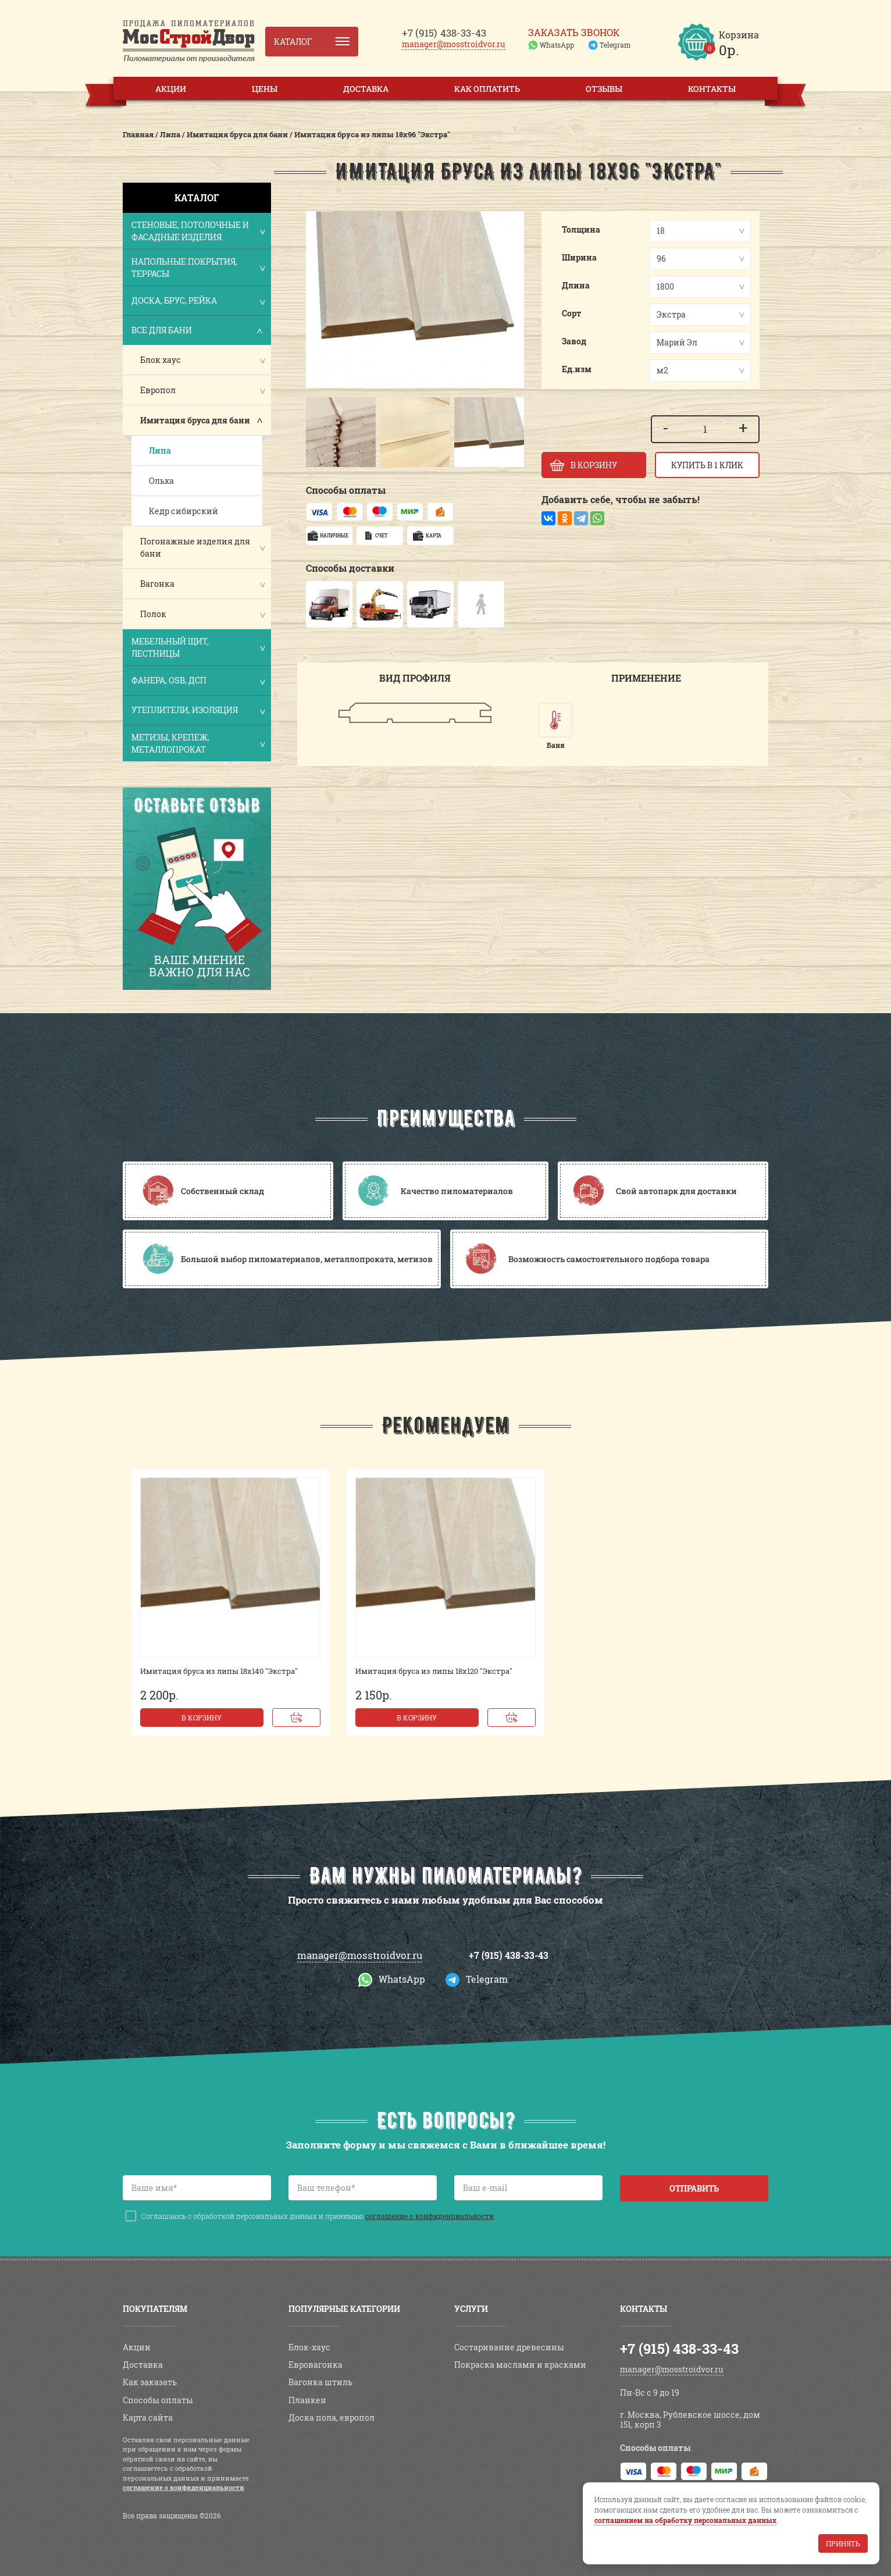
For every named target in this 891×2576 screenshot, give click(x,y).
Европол (158, 390)
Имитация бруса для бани (195, 420)
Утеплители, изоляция (197, 711)
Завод (574, 341)
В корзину (201, 1717)
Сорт (572, 313)
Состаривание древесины (509, 2347)
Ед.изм (576, 369)
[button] (320, 432)
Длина (576, 285)
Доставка (366, 88)
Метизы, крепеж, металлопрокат (197, 743)
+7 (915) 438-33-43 (508, 1955)
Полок (153, 613)
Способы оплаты (158, 2400)
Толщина (581, 229)
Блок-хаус (309, 2347)
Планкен (307, 2400)
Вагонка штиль (320, 2382)
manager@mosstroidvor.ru (453, 43)
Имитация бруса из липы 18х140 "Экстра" (219, 1671)
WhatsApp (557, 44)
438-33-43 (444, 33)
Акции (170, 88)
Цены (264, 88)
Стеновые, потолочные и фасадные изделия (197, 231)
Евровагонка (315, 2364)
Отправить (694, 2188)
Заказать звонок (573, 32)
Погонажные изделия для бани (195, 547)
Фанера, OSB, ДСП (197, 681)
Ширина (579, 257)
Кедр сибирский (183, 510)
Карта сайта (148, 2417)
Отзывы (604, 88)
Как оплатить (487, 88)
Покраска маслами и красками (520, 2364)
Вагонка (157, 583)
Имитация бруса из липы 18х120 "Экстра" (433, 1671)
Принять (843, 2543)
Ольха (161, 480)
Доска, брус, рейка (197, 301)
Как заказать (150, 2382)
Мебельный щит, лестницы (197, 647)
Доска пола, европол (331, 2417)
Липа (160, 450)
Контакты (712, 88)
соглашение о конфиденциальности (429, 2216)
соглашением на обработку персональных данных (685, 2520)
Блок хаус (160, 359)
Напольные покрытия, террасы (197, 267)
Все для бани (197, 331)
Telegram (615, 44)
